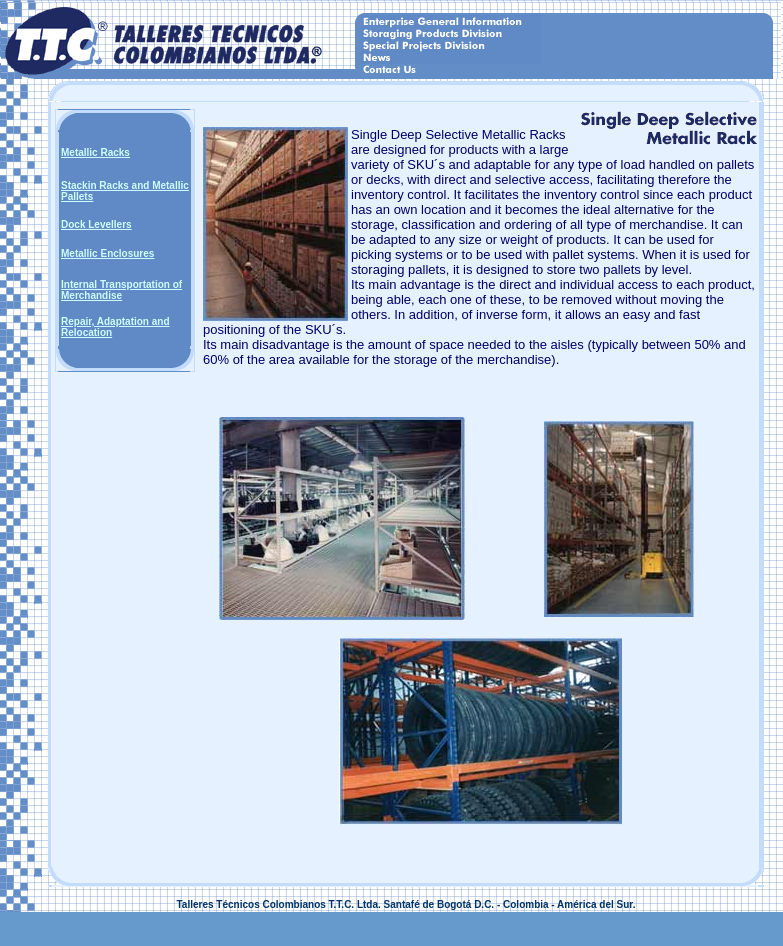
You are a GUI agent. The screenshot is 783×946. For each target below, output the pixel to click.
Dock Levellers (96, 224)
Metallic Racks (95, 152)
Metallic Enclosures (107, 253)
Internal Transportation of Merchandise (121, 290)
